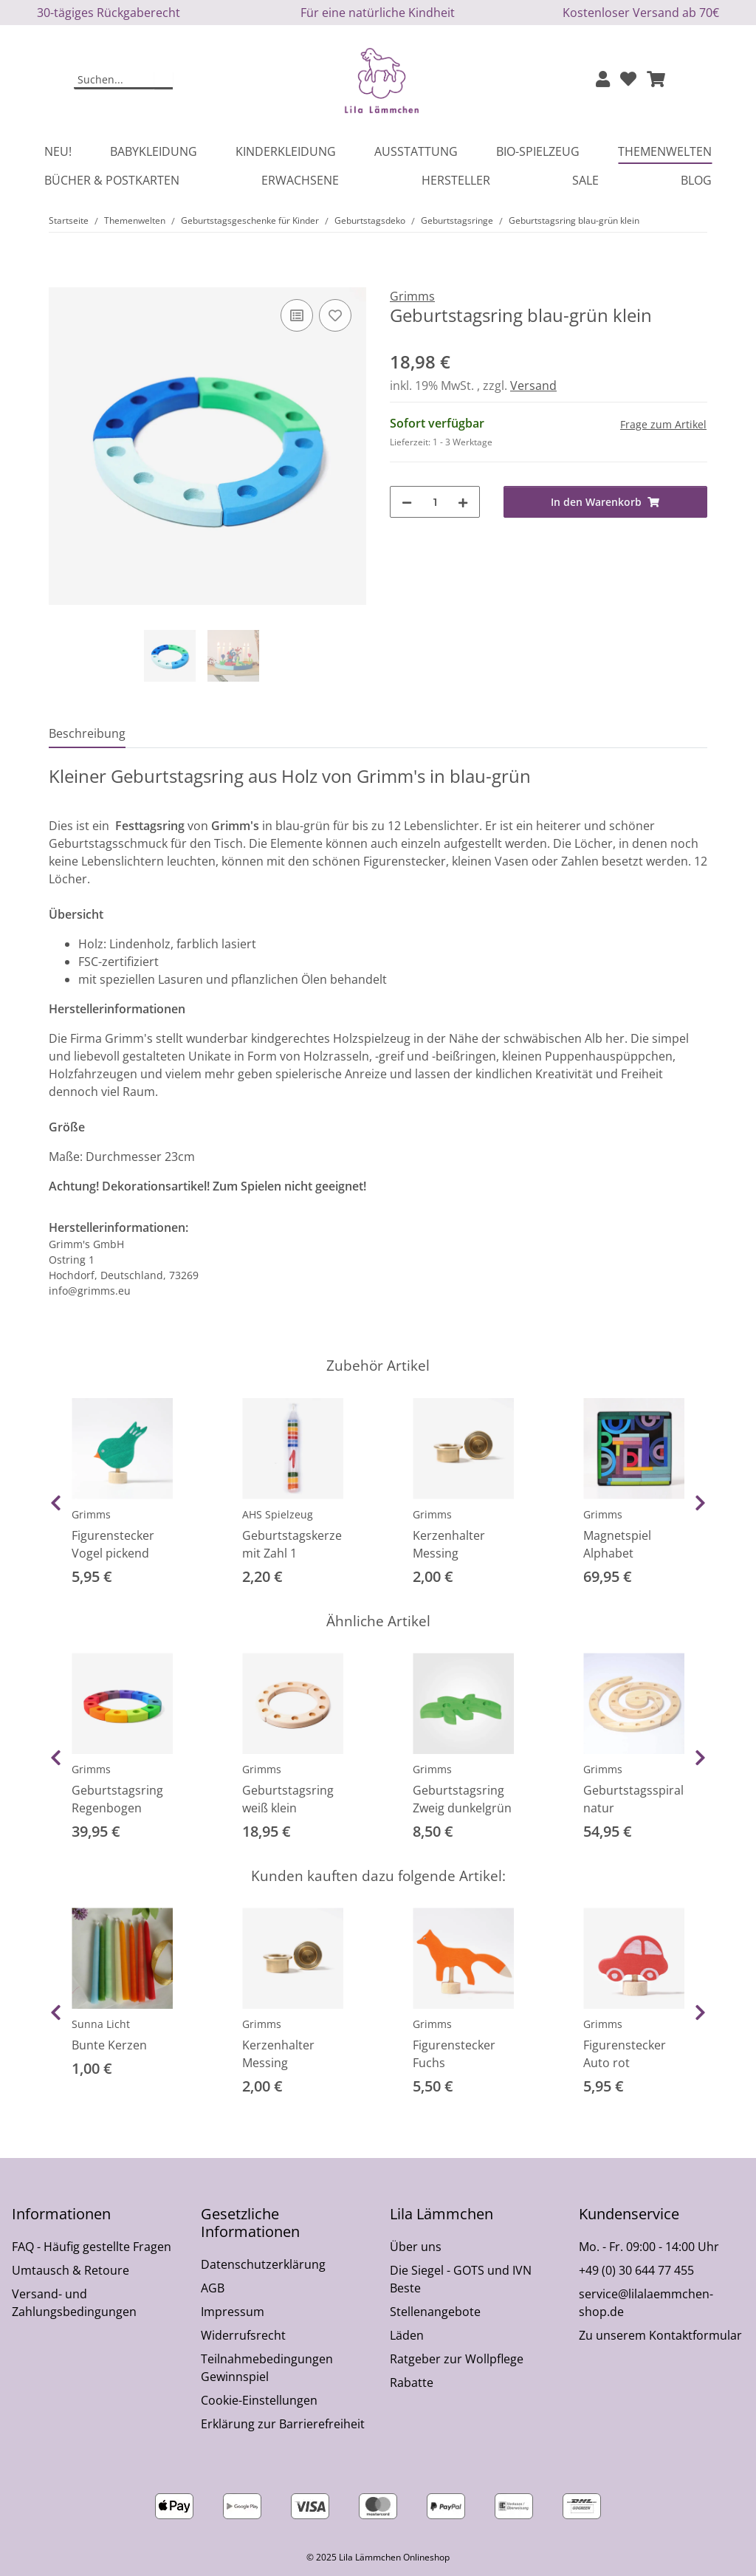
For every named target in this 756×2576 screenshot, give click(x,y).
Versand (533, 385)
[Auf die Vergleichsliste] (297, 315)
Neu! (58, 151)
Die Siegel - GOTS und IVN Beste (461, 2279)
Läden (407, 2335)
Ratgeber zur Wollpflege (456, 2359)
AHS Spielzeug (277, 1514)
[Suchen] (114, 80)
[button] (603, 80)
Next (700, 1503)
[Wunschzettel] (628, 80)
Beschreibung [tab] (87, 733)
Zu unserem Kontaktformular (660, 2335)
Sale (585, 180)
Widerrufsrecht (243, 2335)
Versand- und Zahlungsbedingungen (74, 2303)
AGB (212, 2288)
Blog (696, 180)
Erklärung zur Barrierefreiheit (283, 2424)
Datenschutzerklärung (263, 2264)
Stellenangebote (435, 2311)
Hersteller (456, 180)
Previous (55, 1503)
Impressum (232, 2311)
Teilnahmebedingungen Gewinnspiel (267, 2368)
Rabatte (411, 2382)
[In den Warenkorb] (60, 279)
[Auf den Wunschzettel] (335, 315)
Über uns (415, 2246)
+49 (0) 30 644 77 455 (636, 2270)
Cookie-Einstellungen (259, 2400)
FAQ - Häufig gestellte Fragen (91, 2246)
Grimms (91, 1514)
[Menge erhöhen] (463, 502)
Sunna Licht (101, 2024)
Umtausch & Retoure (70, 2270)
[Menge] (434, 502)
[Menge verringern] (407, 502)
